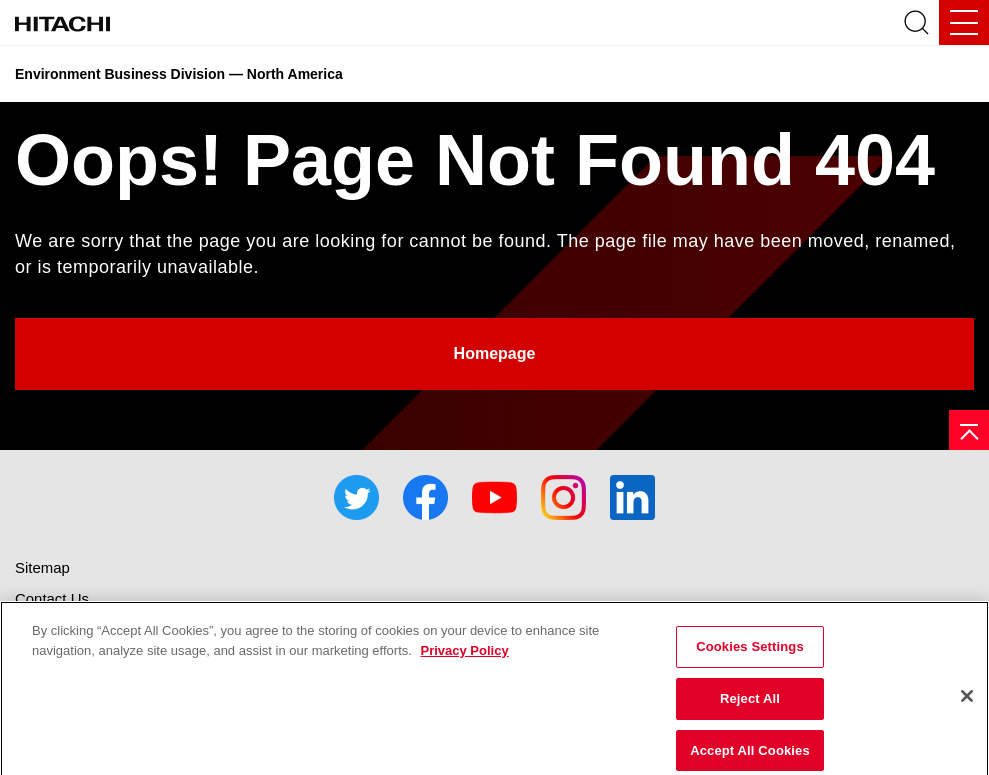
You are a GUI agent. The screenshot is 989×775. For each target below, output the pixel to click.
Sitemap (42, 567)
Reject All (750, 705)
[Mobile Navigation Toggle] (964, 22)
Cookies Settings (750, 653)
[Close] (967, 703)
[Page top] (969, 430)
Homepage (495, 353)
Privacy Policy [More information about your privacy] (464, 657)
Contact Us (52, 598)
